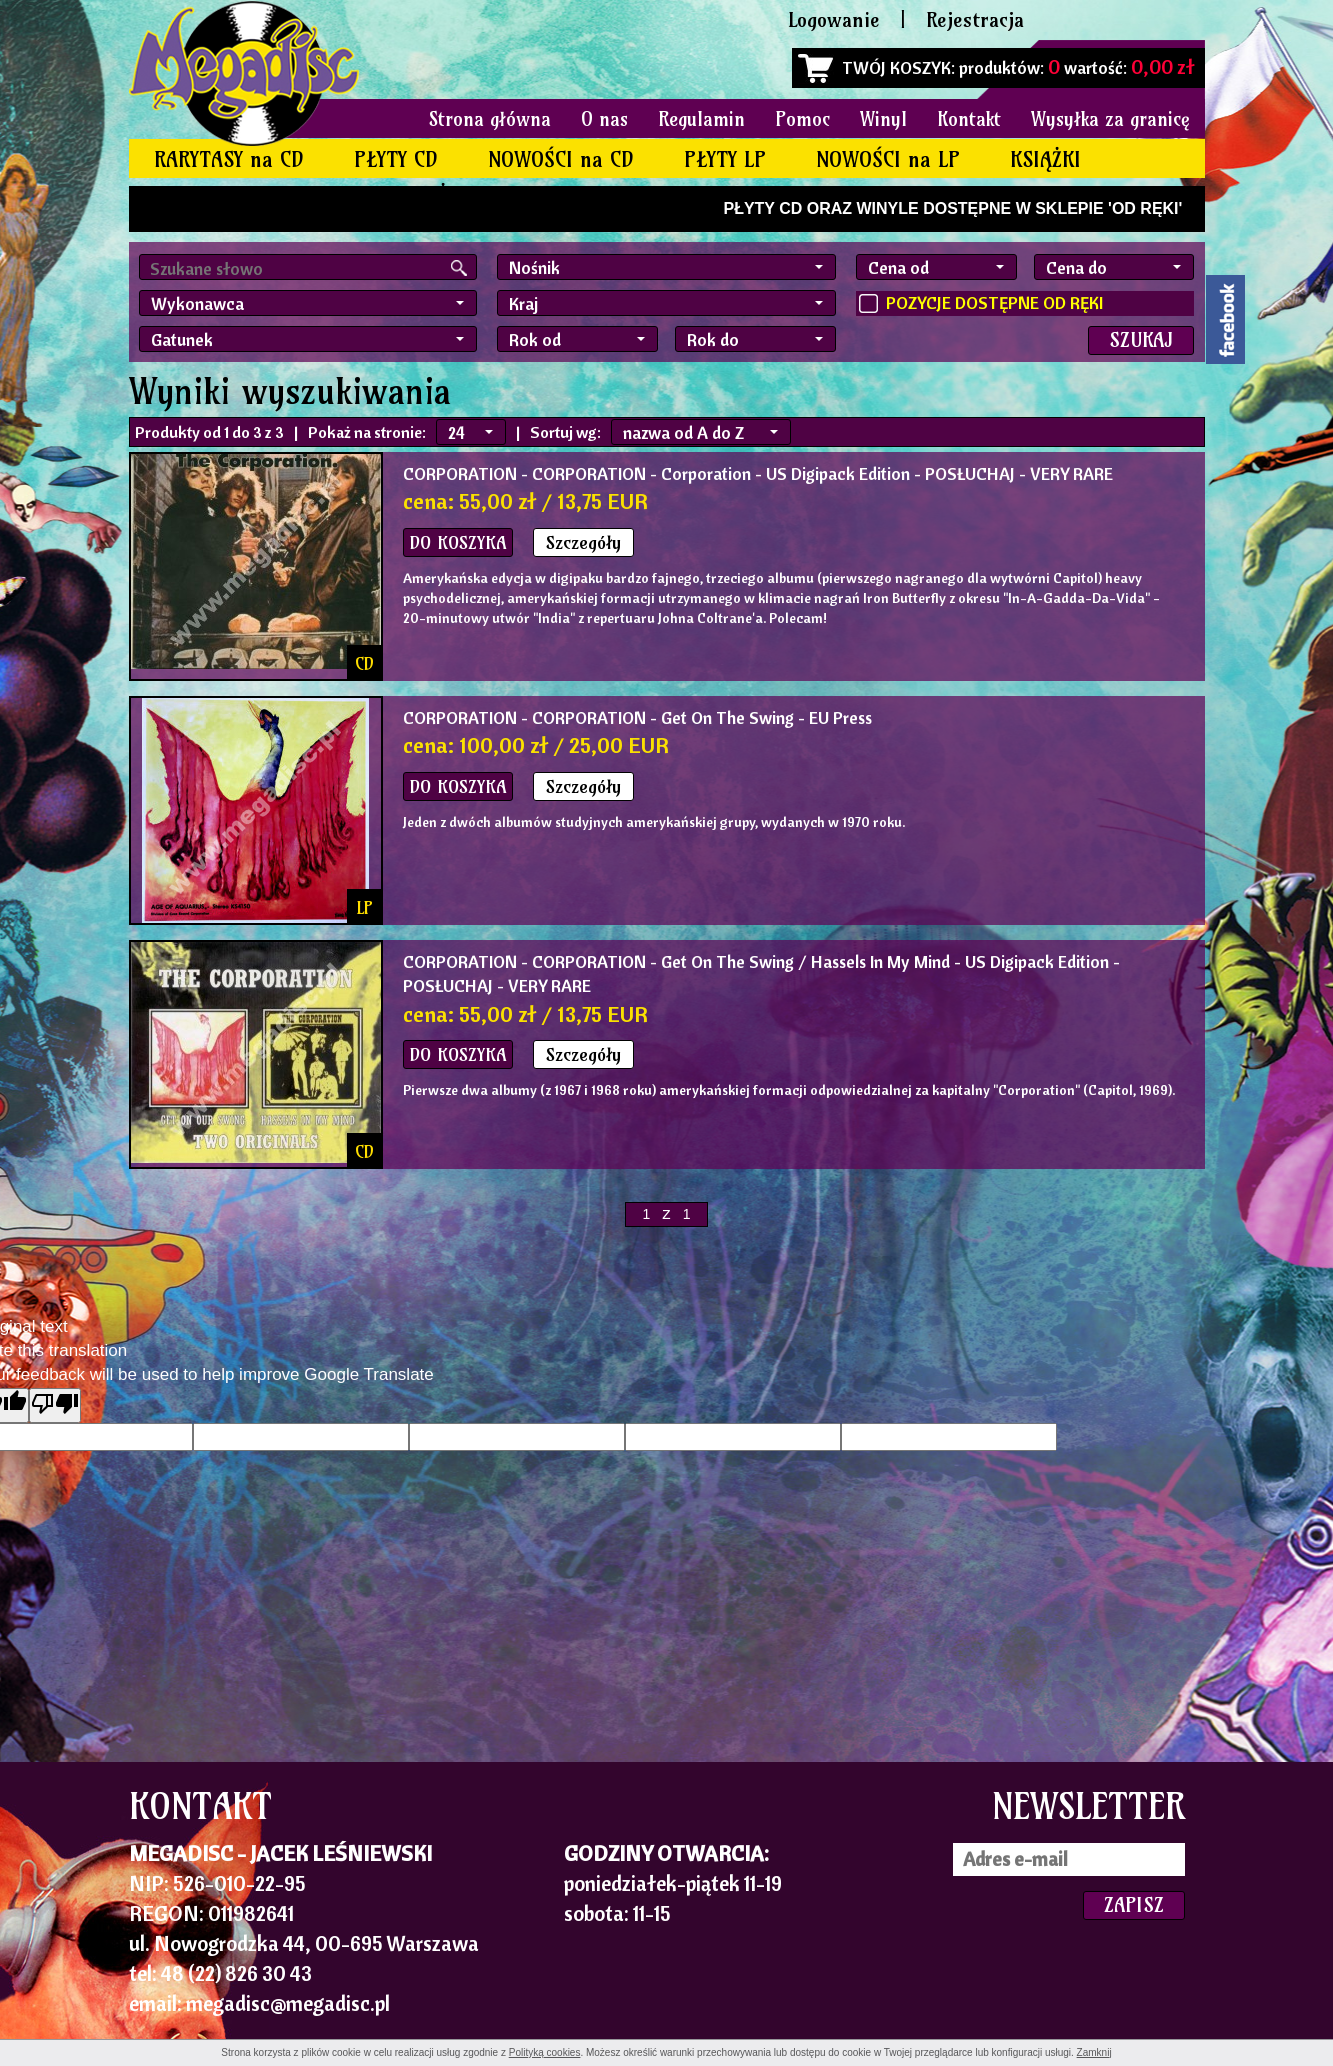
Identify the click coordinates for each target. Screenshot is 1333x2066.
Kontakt (969, 119)
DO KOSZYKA (458, 542)
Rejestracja (975, 19)
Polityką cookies (545, 2052)
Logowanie (834, 19)
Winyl (883, 119)
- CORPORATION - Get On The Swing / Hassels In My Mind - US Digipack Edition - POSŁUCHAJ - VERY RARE (761, 973)
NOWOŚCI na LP (888, 159)
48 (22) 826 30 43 (236, 1973)
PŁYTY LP (725, 159)
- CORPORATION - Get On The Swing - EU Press (637, 717)
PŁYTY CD (396, 159)
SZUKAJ (1141, 339)
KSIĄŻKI (1045, 159)
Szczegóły (583, 542)
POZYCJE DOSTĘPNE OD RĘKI (994, 302)
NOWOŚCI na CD (561, 159)
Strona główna (490, 119)
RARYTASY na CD (229, 159)
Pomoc (802, 119)
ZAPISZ (1134, 1904)
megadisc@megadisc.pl (288, 2003)
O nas (604, 119)
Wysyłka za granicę (1110, 119)
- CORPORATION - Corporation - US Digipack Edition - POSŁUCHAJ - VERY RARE (758, 473)
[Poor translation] (55, 1405)
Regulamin (701, 119)
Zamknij (1094, 2052)
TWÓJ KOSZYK (896, 67)
